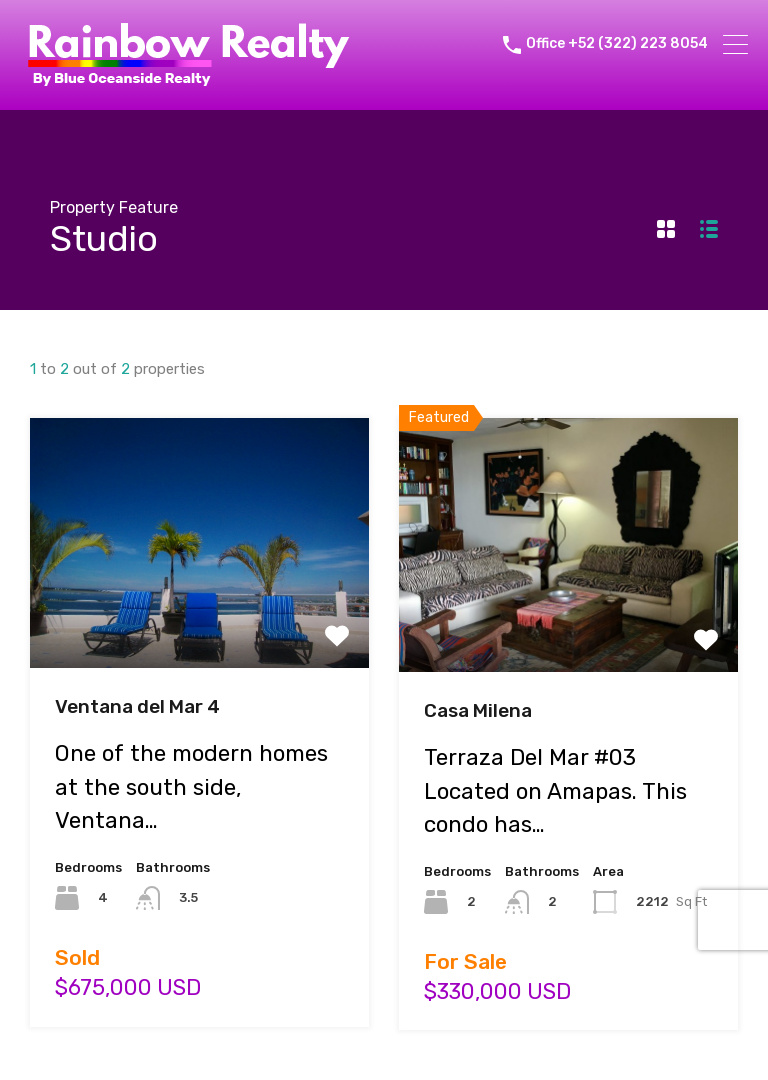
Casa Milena (478, 710)
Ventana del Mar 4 (137, 706)
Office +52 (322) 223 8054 (617, 44)
